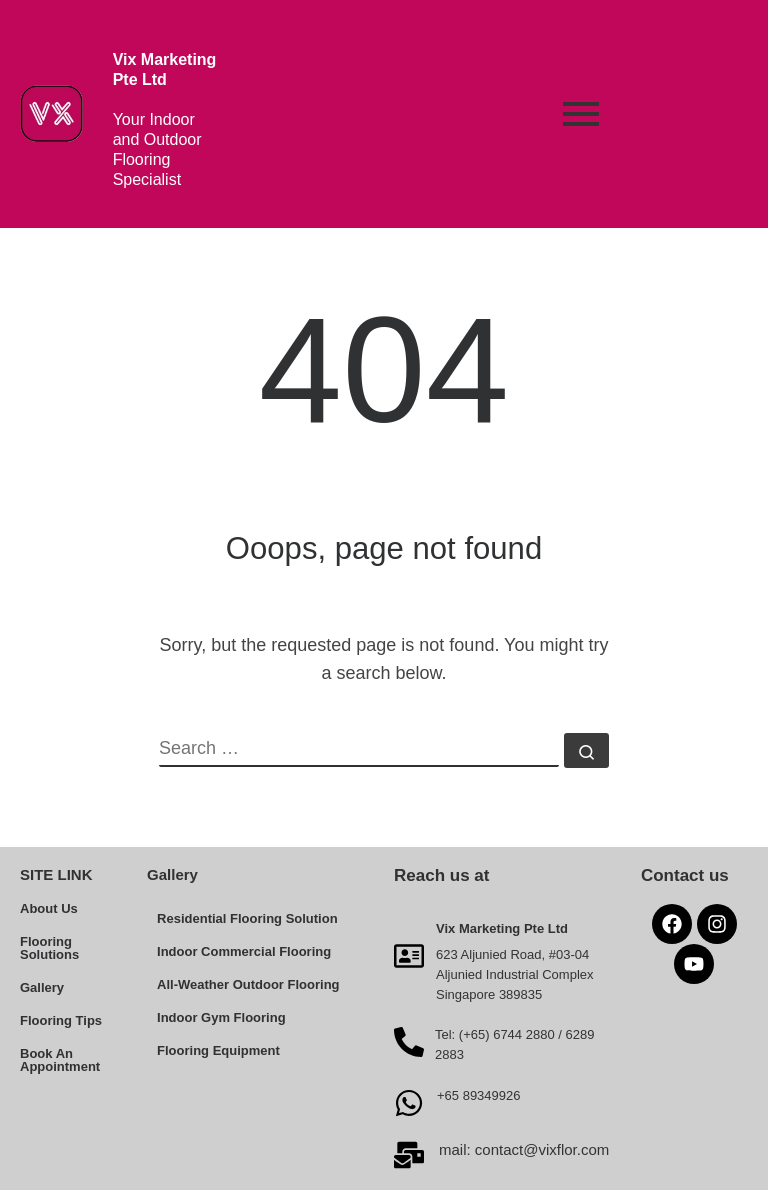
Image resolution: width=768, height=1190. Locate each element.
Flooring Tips (61, 1020)
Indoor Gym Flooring (221, 1017)
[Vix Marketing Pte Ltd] (409, 955)
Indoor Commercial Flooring (244, 951)
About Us (49, 908)
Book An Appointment (60, 1060)
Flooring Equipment (218, 1050)
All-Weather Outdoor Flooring (248, 984)
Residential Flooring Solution (247, 918)
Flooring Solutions (49, 948)
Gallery (42, 987)
